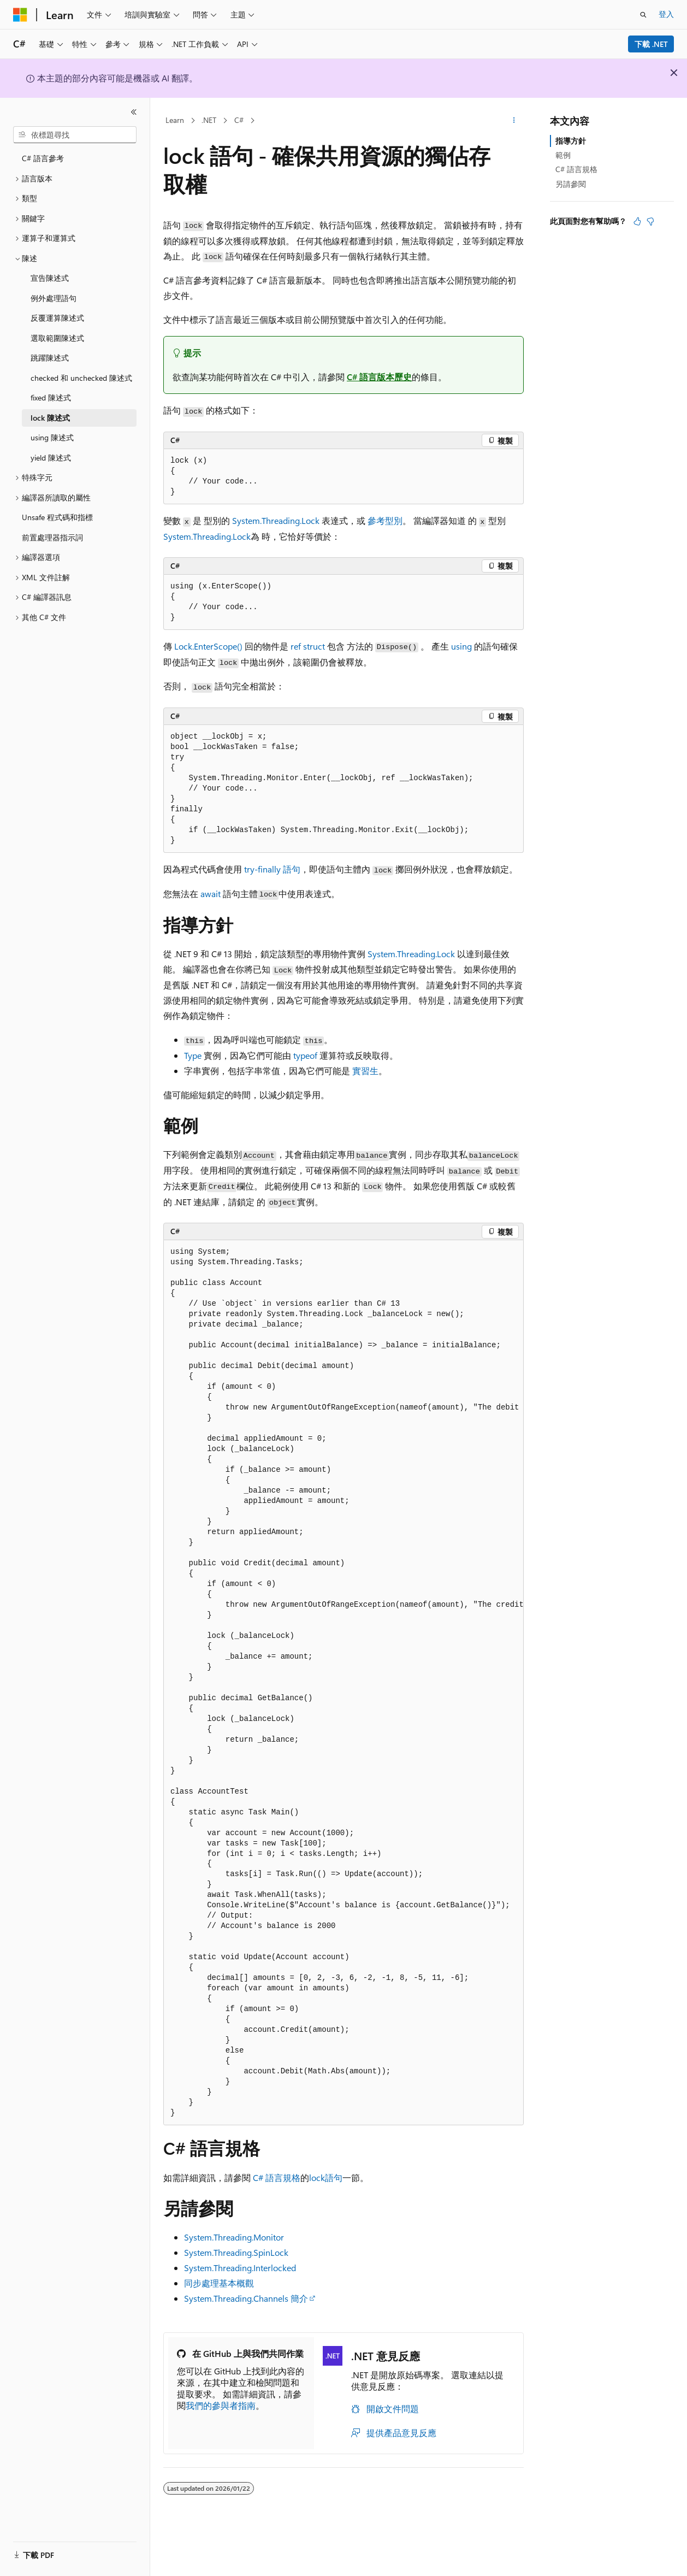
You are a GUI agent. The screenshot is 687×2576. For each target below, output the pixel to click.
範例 (563, 155)
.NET (209, 120)
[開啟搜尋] (643, 15)
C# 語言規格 (276, 2177)
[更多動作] (514, 120)
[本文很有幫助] (637, 221)
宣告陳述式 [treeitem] (50, 278)
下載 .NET (651, 44)
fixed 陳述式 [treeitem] (51, 397)
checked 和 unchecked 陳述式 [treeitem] (81, 378)
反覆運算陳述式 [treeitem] (57, 318)
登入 (666, 14)
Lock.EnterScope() (208, 646)
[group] (343, 1682)
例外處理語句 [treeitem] (53, 298)
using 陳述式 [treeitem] (52, 437)
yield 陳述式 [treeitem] (51, 457)
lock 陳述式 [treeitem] (50, 417)
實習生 (365, 1070)
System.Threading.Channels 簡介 (246, 2298)
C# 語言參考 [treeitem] (43, 158)
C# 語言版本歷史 (379, 376)
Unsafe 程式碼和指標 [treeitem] (57, 517)
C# (239, 120)
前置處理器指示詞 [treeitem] (52, 537)
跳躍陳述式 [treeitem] (50, 357)
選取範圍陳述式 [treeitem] (57, 338)
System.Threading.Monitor (234, 2237)
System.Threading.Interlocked (240, 2267)
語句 (272, 869)
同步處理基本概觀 (219, 2283)
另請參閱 (570, 184)
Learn (174, 120)
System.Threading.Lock (275, 520)
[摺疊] (133, 112)
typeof (305, 1055)
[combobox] (75, 135)
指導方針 (570, 140)
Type (193, 1055)
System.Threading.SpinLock (236, 2252)
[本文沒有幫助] (650, 221)
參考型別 (385, 520)
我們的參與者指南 (221, 2405)
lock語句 (325, 2177)
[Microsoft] (20, 15)
